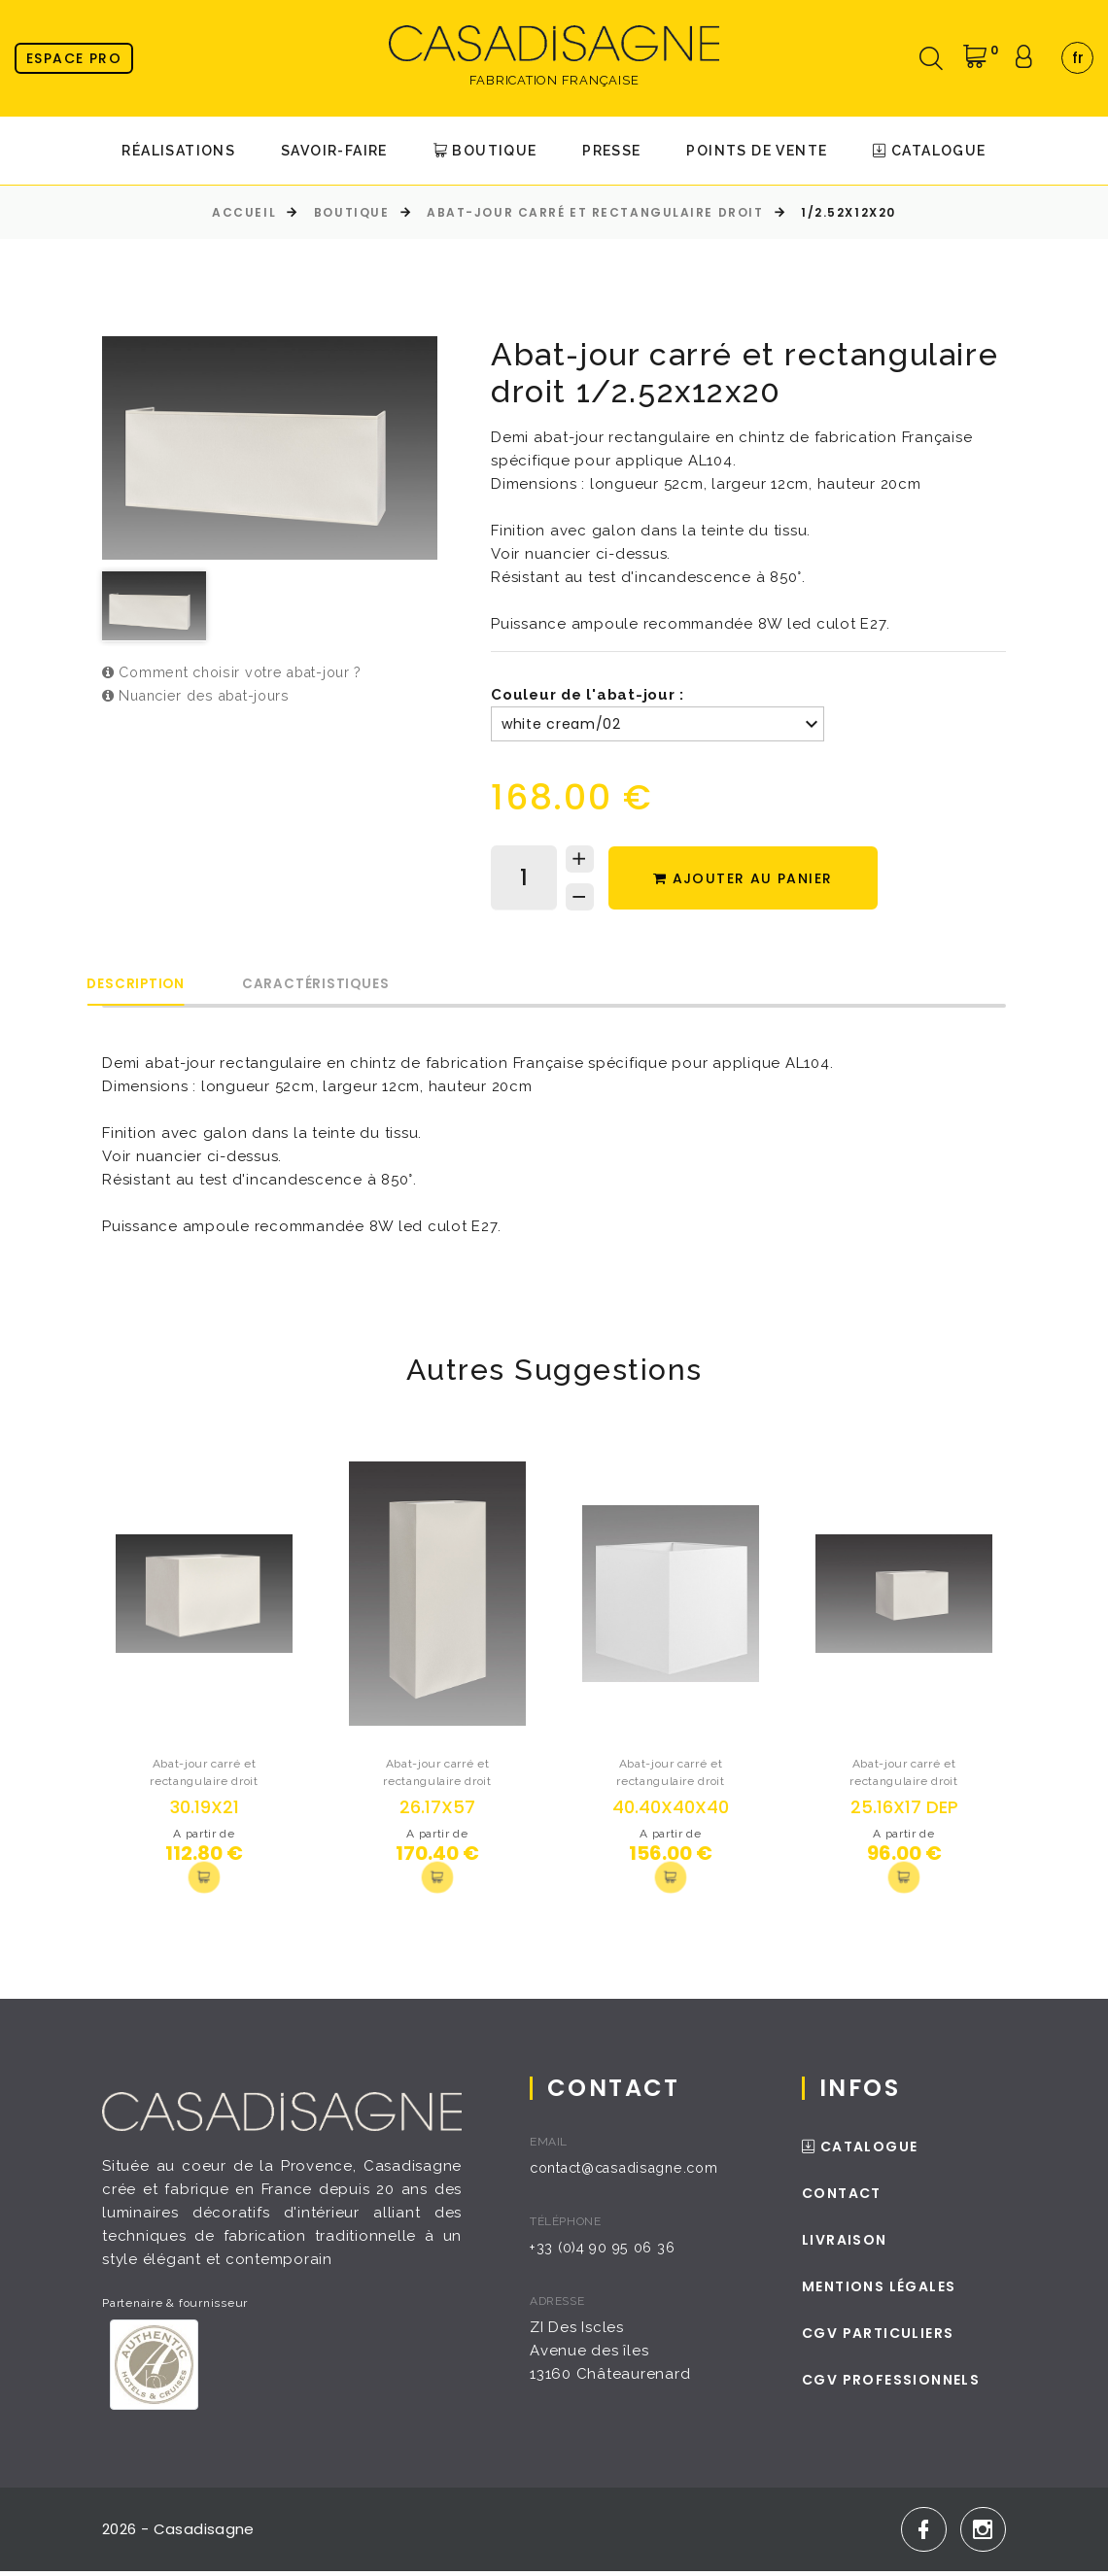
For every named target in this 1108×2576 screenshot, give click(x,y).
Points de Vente (756, 150)
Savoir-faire (334, 150)
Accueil (244, 212)
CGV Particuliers (883, 2338)
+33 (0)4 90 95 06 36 (610, 2252)
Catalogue (929, 150)
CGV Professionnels (897, 2384)
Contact (847, 2198)
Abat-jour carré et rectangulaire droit (595, 212)
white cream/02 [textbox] (561, 724)
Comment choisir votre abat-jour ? (240, 673)
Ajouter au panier (751, 879)
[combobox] (1077, 58)
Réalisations (178, 150)
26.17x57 (437, 1809)
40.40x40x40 (670, 1809)
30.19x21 (204, 1809)
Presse (611, 150)
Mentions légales (884, 2291)
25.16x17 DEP (904, 1809)
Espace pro (73, 58)
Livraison (850, 2244)
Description (154, 985)
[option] (269, 448)
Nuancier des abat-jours (202, 696)
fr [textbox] (1078, 58)
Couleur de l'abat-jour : (587, 695)
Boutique (485, 150)
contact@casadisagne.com (636, 2172)
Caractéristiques (370, 985)
